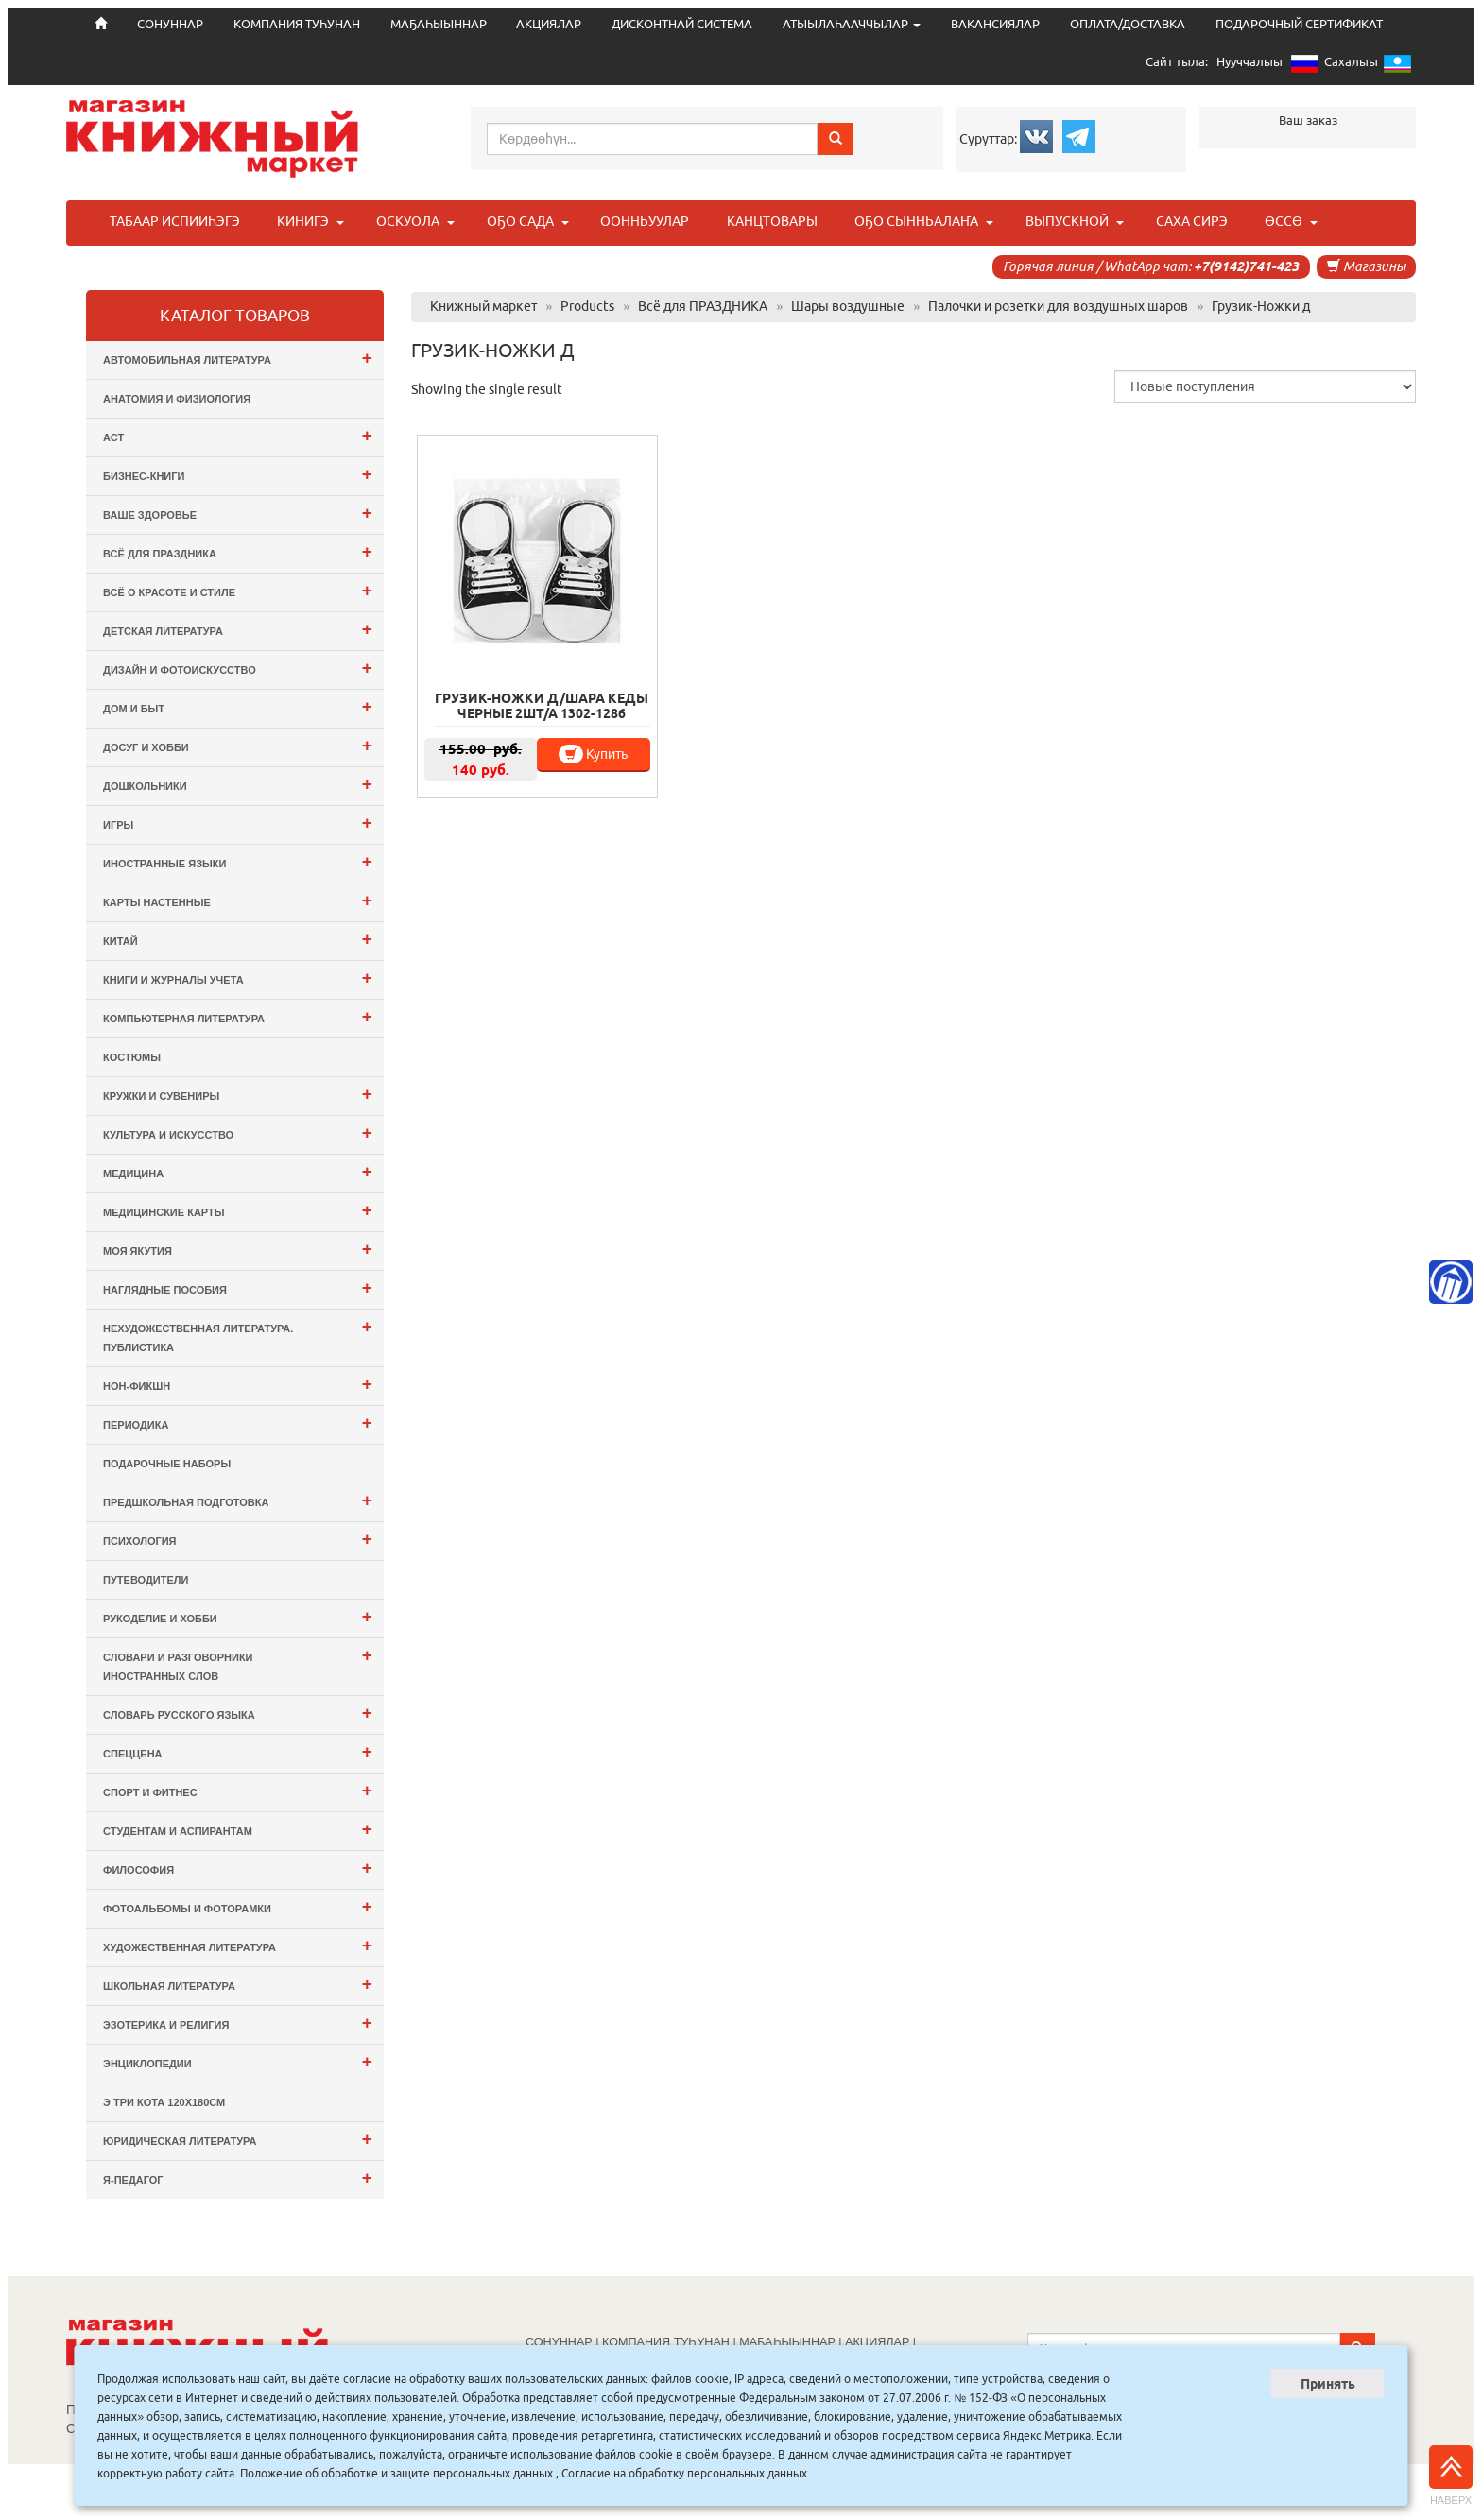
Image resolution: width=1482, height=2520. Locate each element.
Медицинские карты (237, 1210)
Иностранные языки (237, 861)
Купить (593, 754)
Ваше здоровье (237, 513)
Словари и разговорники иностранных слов (237, 1663)
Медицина (237, 1171)
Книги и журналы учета (237, 977)
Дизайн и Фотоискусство (237, 667)
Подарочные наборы (167, 1463)
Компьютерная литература (237, 1016)
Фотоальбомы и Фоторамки (237, 1906)
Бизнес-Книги (237, 474)
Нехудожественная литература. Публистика (237, 1334)
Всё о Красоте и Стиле (237, 590)
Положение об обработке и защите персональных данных (396, 2473)
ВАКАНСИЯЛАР (995, 24)
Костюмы (132, 1057)
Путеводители (145, 1580)
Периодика (237, 1422)
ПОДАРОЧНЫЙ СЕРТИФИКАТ (1299, 24)
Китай (237, 939)
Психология (237, 1539)
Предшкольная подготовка (237, 1500)
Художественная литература (237, 1945)
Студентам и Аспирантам (237, 1829)
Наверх (1451, 2475)
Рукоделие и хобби (237, 1616)
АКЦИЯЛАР (548, 24)
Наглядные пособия (237, 1287)
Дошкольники (237, 784)
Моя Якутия (237, 1249)
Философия (237, 1867)
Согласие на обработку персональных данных (684, 2473)
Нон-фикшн (237, 1384)
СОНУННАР (559, 2342)
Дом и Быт (237, 706)
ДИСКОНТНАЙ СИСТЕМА (682, 24)
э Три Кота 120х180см (164, 2102)
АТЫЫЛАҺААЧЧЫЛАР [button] (852, 24)
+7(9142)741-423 (1246, 266)
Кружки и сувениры (237, 1094)
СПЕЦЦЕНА (237, 1751)
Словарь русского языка (237, 1713)
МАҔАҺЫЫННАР (438, 24)
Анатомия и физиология (176, 398)
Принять (1328, 2383)
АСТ (237, 435)
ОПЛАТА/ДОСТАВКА (1127, 24)
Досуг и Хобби (237, 745)
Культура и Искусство (237, 1132)
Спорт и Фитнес (237, 1790)
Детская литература (237, 629)
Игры (237, 822)
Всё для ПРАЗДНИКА (237, 551)
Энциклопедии (237, 2061)
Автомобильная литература (237, 358)
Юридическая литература (237, 2139)
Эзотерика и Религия (237, 2022)
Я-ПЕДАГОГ (237, 2177)
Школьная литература (237, 1984)
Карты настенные (237, 900)
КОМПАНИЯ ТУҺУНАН (296, 24)
